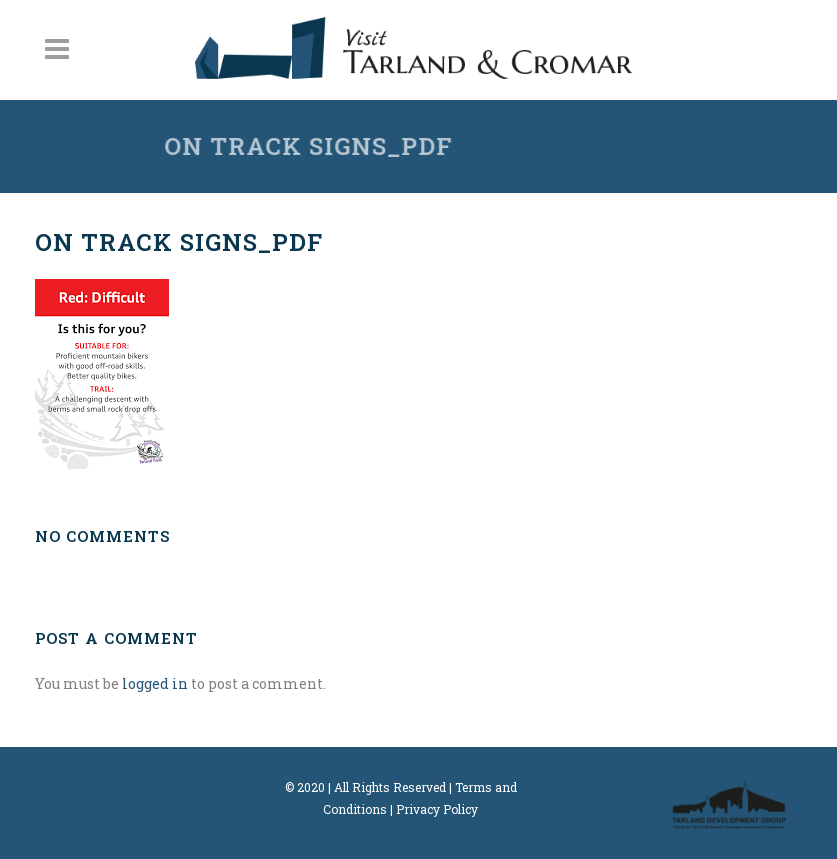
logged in (155, 683)
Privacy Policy (437, 809)
